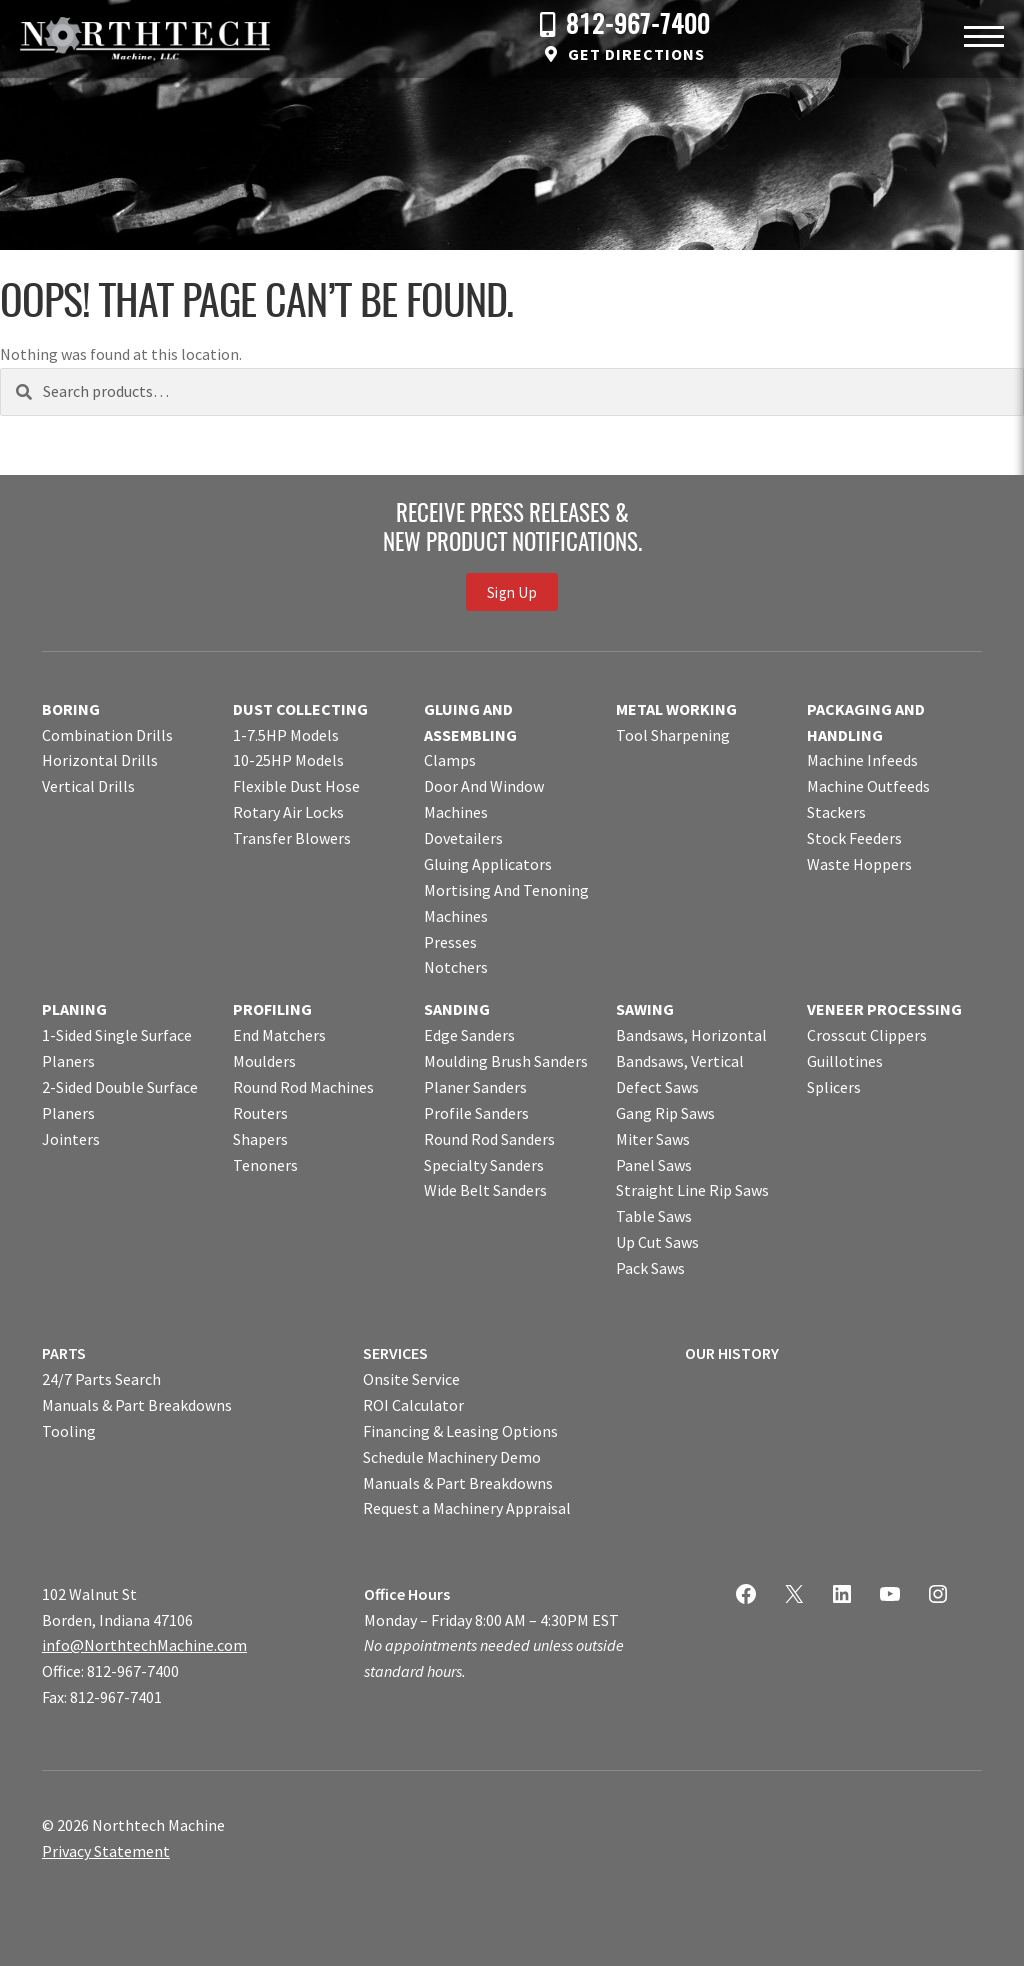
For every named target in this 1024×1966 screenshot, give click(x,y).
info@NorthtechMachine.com (144, 1645)
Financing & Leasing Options (460, 1431)
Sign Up (512, 592)
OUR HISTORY (732, 1353)
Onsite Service (411, 1379)
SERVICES (395, 1353)
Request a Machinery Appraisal (467, 1508)
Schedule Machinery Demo (452, 1457)
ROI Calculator (413, 1405)
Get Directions (636, 54)
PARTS (64, 1353)
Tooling (69, 1431)
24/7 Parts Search (101, 1379)
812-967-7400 (638, 26)
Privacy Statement (106, 1851)
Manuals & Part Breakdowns (137, 1405)
